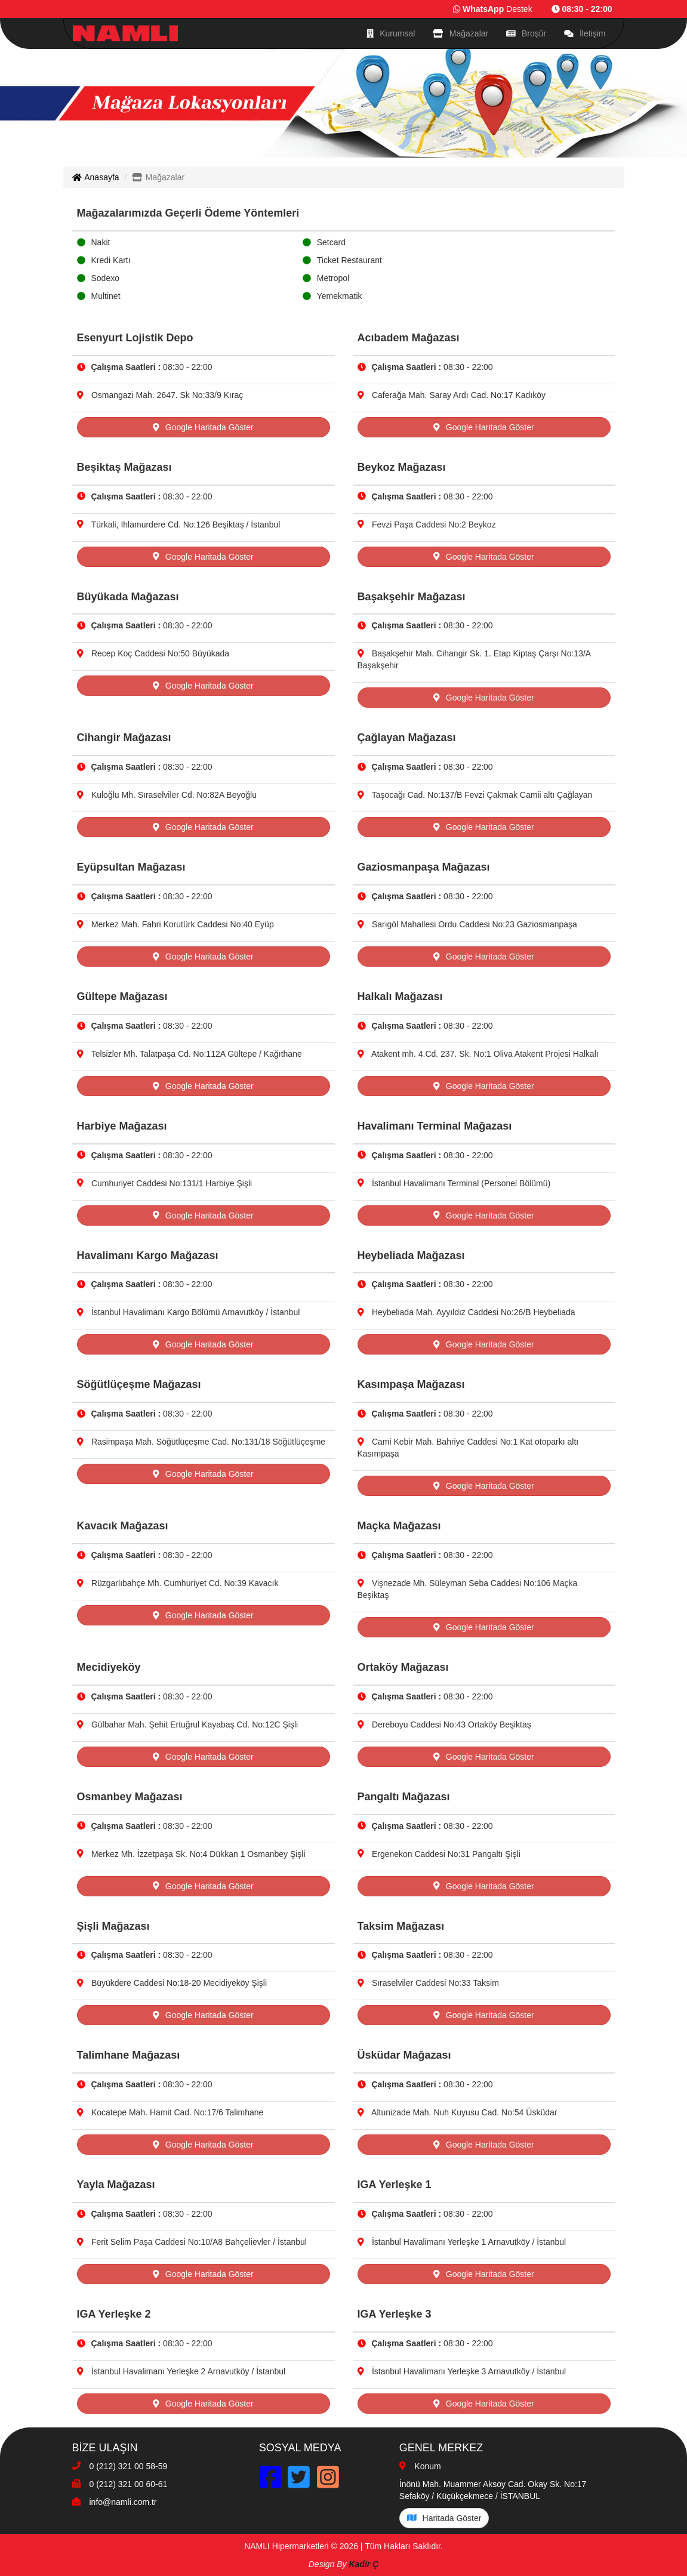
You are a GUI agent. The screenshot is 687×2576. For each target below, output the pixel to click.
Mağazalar (460, 33)
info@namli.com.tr (123, 2502)
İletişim (584, 33)
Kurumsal (390, 33)
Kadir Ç (363, 2564)
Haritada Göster (444, 2518)
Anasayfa (95, 177)
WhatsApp (483, 9)
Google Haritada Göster (203, 427)
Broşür (526, 33)
